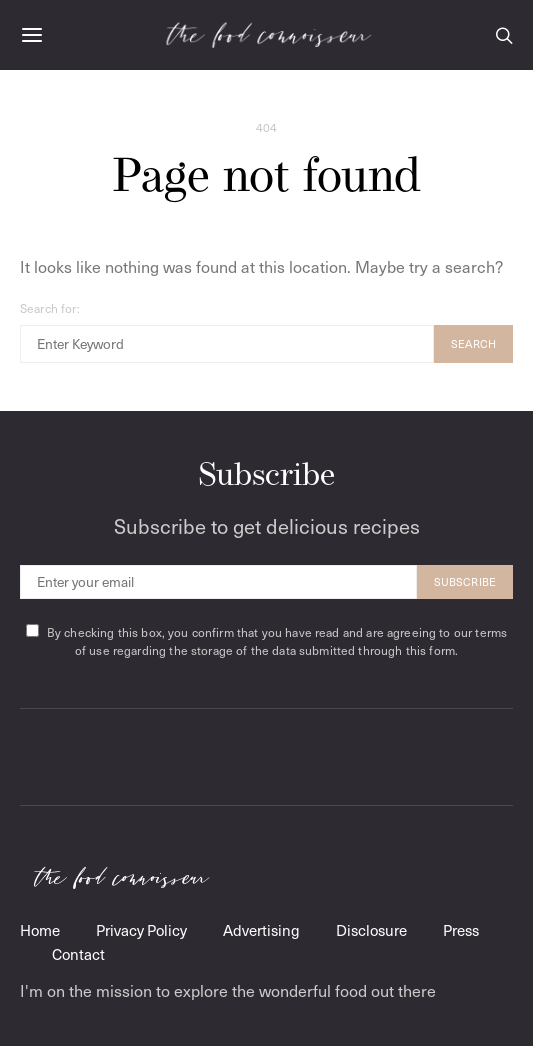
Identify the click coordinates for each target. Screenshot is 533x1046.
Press (461, 930)
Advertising (261, 930)
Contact (78, 954)
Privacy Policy (141, 930)
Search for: (50, 308)
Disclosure (371, 930)
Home (40, 930)
